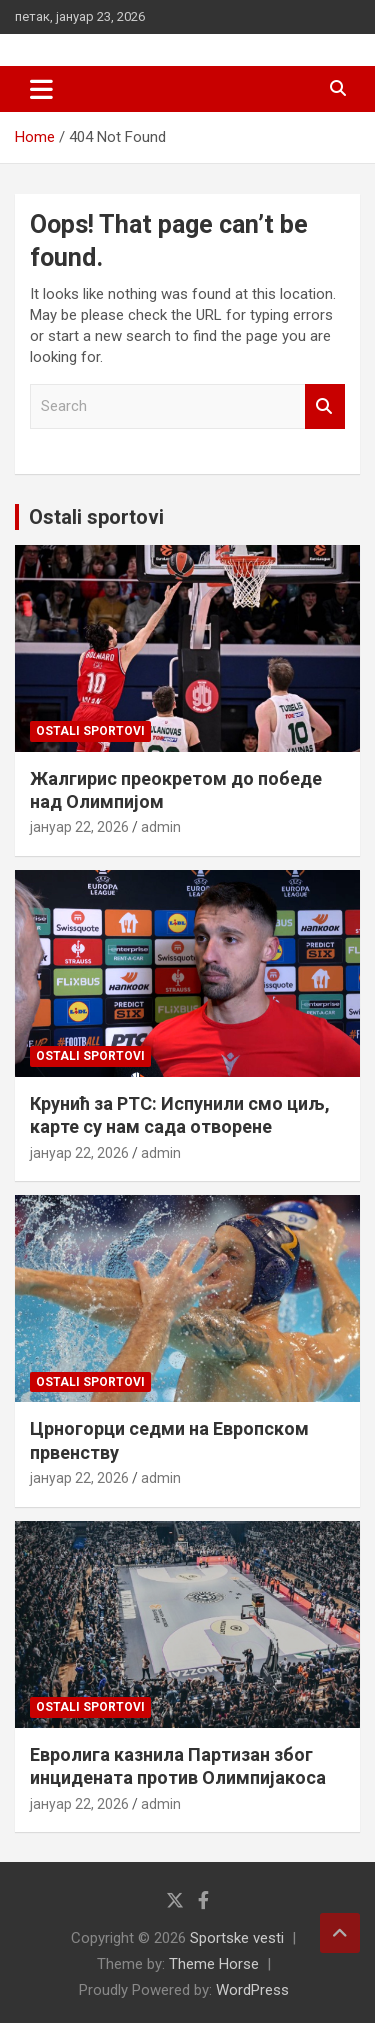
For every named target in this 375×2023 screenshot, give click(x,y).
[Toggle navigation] (41, 89)
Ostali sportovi (96, 517)
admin (161, 827)
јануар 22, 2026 (79, 827)
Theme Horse (214, 1964)
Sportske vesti (237, 1938)
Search (325, 406)
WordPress (252, 1990)
